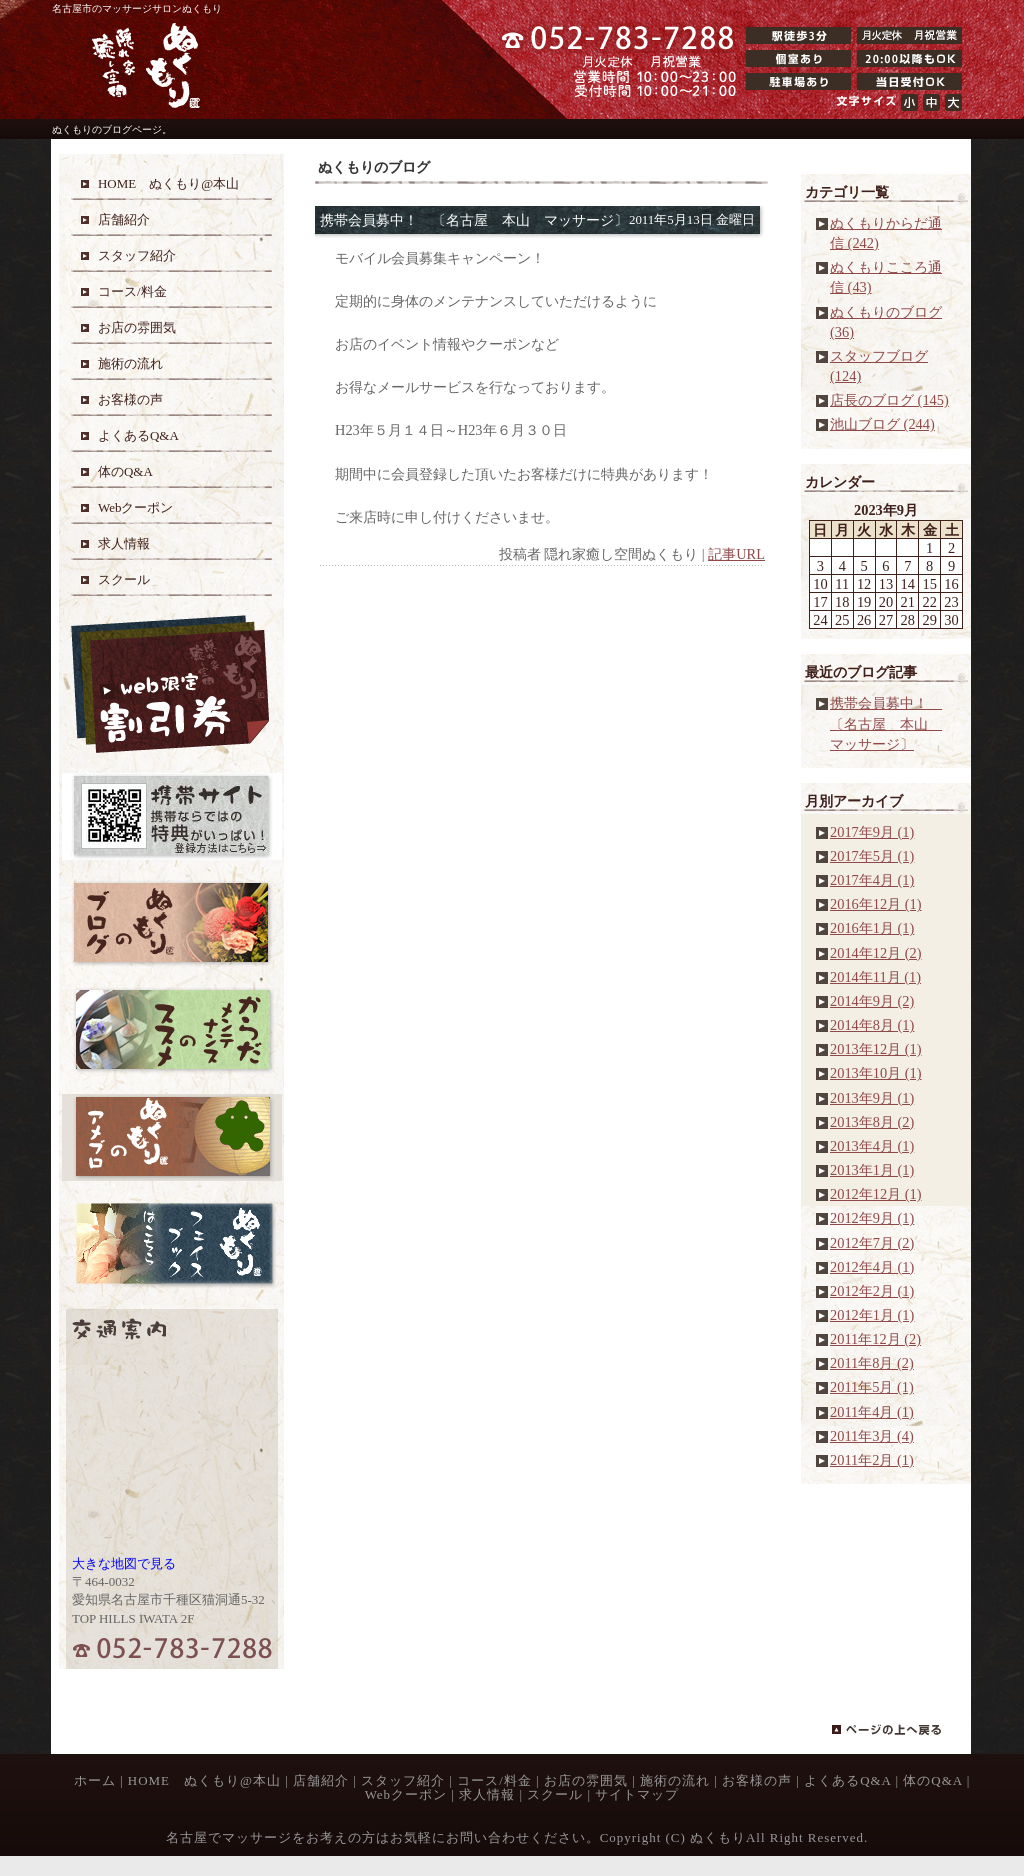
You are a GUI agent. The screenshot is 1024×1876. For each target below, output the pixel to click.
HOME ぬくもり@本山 (204, 1780)
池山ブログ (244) (882, 424)
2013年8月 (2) (872, 1122)
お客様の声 (757, 1780)
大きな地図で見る (124, 1563)
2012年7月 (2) (872, 1243)
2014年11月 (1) (875, 977)
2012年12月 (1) (876, 1194)
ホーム (95, 1780)
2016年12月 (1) (876, 904)
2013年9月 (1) (872, 1098)
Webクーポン (406, 1794)
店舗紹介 (321, 1780)
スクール (555, 1794)
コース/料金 (494, 1780)
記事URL (736, 554)
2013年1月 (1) (872, 1170)
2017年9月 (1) (872, 832)
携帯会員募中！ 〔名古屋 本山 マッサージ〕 (886, 723)
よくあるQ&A (847, 1780)
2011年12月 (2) (875, 1339)
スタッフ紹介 (403, 1780)
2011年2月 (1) (872, 1460)
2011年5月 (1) (872, 1387)
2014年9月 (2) (872, 1001)
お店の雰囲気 (586, 1780)
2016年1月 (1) (872, 928)
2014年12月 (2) (876, 953)
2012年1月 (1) (872, 1315)
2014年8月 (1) (872, 1025)
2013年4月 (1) (872, 1146)
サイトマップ (637, 1794)
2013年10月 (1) (876, 1073)
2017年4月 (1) (872, 880)
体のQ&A (932, 1780)
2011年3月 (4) (872, 1436)
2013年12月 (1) (876, 1049)
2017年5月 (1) (872, 856)
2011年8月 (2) (872, 1363)
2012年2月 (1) (872, 1291)
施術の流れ (675, 1780)
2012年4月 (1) (872, 1267)
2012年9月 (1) (872, 1218)
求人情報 (487, 1794)
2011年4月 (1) (872, 1412)
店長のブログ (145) (889, 400)
